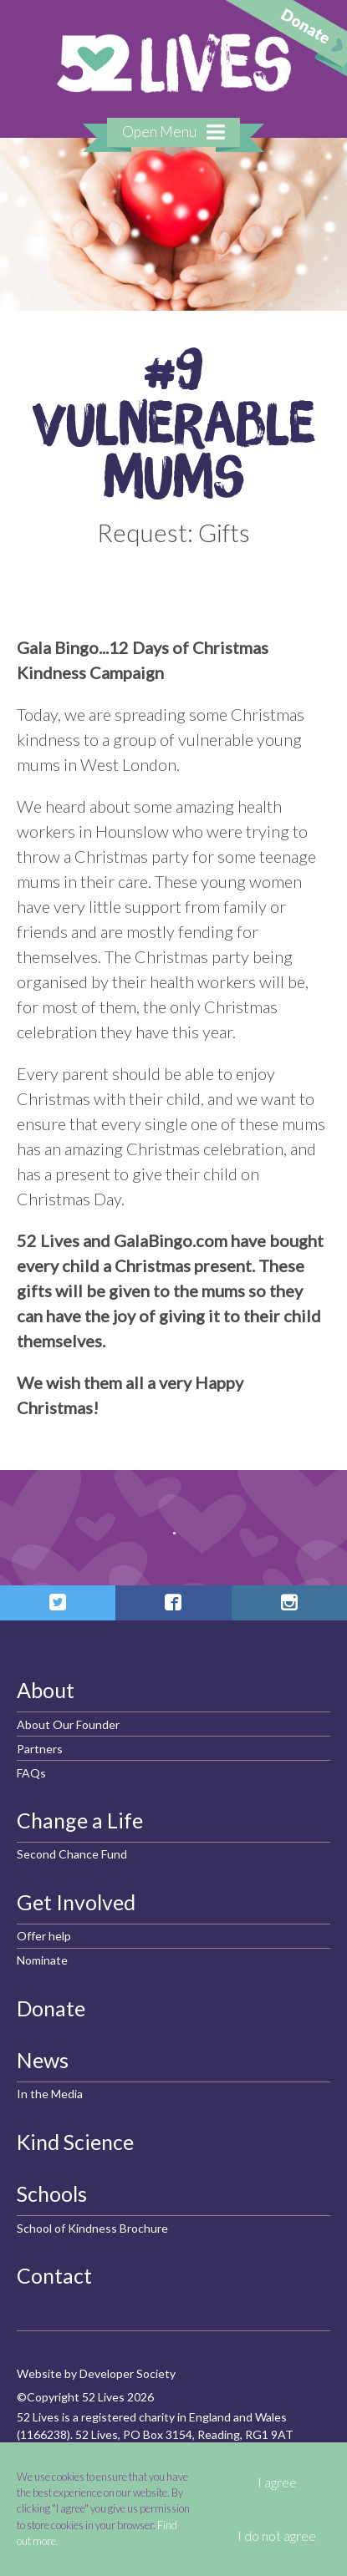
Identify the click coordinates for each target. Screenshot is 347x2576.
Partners (40, 1749)
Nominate (42, 1960)
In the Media (50, 2094)
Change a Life (80, 1820)
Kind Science (75, 2141)
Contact (54, 2275)
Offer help (44, 1936)
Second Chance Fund (72, 1854)
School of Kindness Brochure (92, 2228)
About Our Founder (68, 1724)
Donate (51, 2008)
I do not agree (276, 2535)
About (45, 1689)
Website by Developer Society (96, 2373)
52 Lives (174, 63)
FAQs (31, 1773)
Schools (52, 2193)
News (43, 2059)
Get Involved (76, 1901)
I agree (277, 2482)
